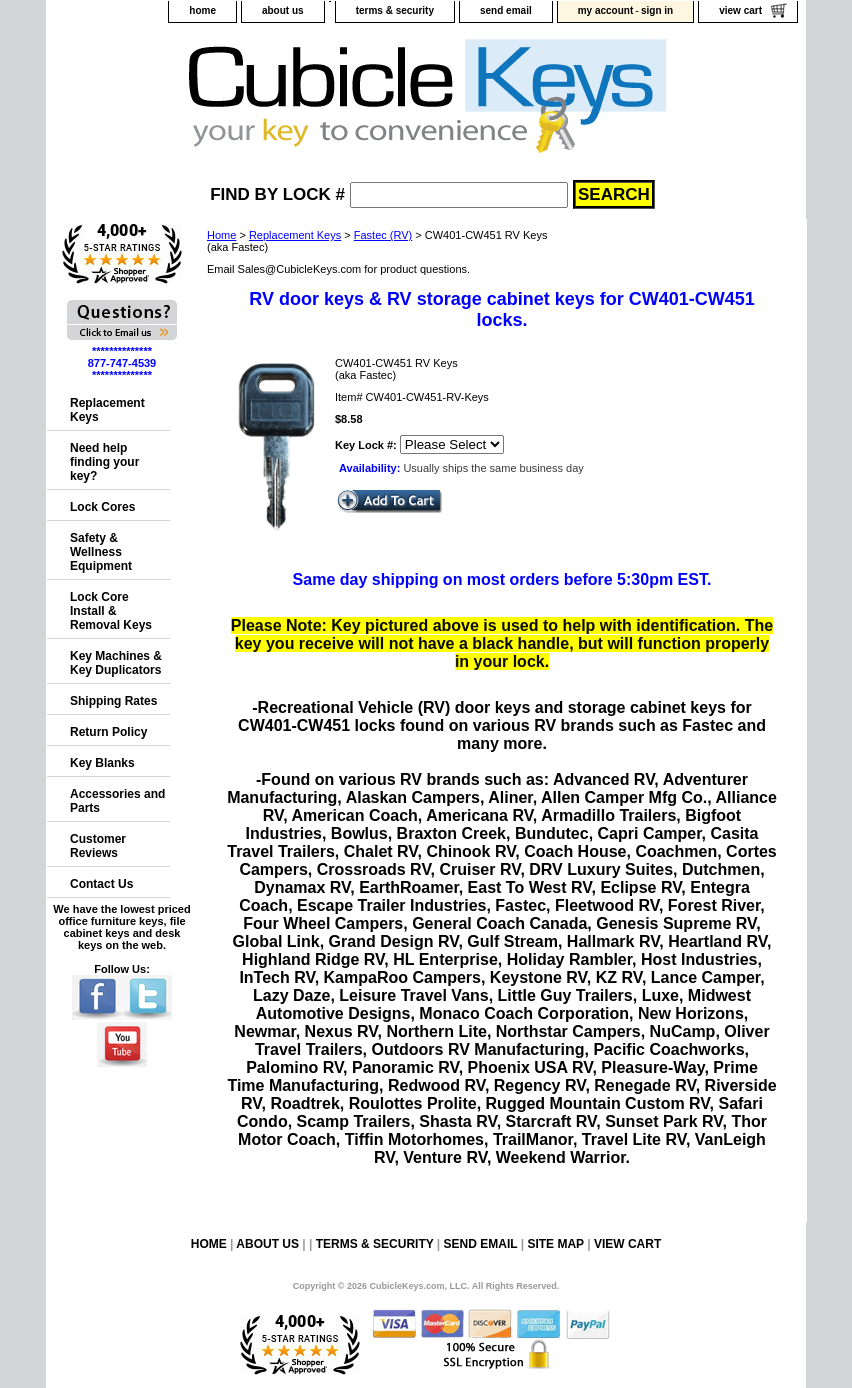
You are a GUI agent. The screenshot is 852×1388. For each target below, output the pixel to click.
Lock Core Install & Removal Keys (111, 611)
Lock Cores (102, 507)
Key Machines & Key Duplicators (116, 663)
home (202, 10)
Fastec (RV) (383, 235)
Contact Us (101, 884)
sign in (657, 10)
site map (555, 1244)
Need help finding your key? (104, 462)
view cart (740, 10)
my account (606, 10)
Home (221, 235)
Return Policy (108, 732)
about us (283, 10)
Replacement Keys (295, 235)
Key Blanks (102, 763)
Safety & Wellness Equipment (101, 552)
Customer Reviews (98, 846)
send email (506, 10)
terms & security (395, 10)
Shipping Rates (113, 701)
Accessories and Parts (117, 801)
